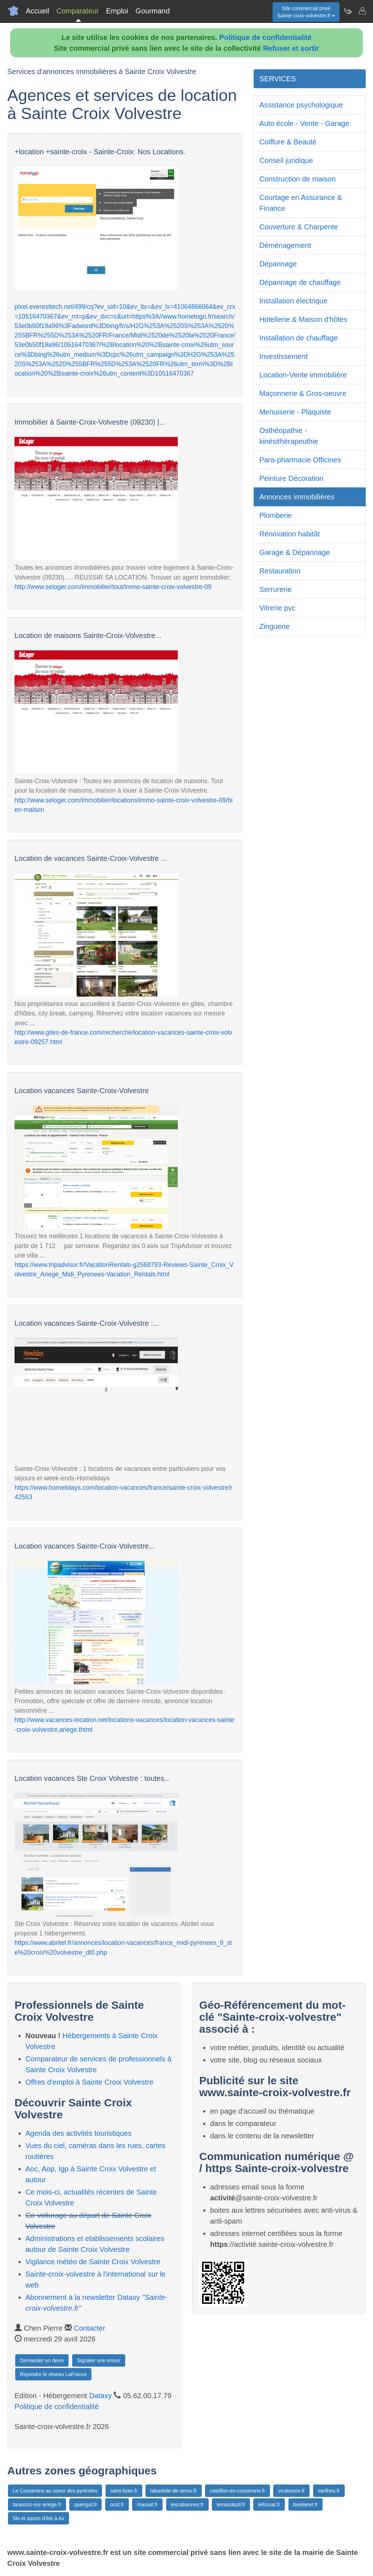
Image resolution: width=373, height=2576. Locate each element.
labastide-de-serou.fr (173, 2491)
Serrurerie (275, 589)
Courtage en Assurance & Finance (300, 202)
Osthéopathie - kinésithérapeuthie (288, 435)
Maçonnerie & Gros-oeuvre (303, 393)
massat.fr (147, 2504)
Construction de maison (297, 179)
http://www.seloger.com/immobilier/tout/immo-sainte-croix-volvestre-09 (113, 586)
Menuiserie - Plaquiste (295, 412)
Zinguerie (274, 626)
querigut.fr (85, 2504)
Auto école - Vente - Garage (304, 123)
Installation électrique (293, 301)
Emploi (117, 11)
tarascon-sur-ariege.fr (37, 2504)
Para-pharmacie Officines (300, 460)
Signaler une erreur (98, 2360)
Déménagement (285, 245)
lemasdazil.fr (231, 2504)
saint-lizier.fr (124, 2491)
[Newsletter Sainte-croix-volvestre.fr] (347, 11)
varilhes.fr (329, 2491)
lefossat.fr (269, 2504)
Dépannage (278, 264)
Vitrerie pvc (277, 608)
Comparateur (77, 11)
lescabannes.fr (187, 2504)
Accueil (37, 11)
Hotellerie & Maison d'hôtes (303, 319)
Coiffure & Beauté (288, 142)
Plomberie (275, 515)
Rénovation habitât (289, 534)
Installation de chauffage (298, 338)
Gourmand (152, 11)
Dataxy (100, 2396)
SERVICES (277, 79)
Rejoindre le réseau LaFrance (53, 2374)
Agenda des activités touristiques (78, 2133)
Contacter (89, 2328)
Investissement (283, 356)
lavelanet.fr (305, 2504)
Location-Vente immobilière (303, 375)
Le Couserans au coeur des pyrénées (55, 2491)
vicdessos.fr (291, 2491)
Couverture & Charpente (298, 227)
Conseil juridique (286, 160)
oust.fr (117, 2504)
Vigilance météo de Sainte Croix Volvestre (92, 2262)
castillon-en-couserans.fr (237, 2491)
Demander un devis (42, 2360)
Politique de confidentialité (265, 37)
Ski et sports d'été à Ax (38, 2518)
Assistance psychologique (301, 105)
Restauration (279, 571)
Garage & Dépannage (294, 552)
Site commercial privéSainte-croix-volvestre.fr (306, 12)
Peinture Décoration (291, 478)
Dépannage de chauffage (300, 282)
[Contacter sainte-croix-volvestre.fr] (362, 11)
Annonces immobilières (297, 497)
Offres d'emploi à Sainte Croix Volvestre (89, 2082)
